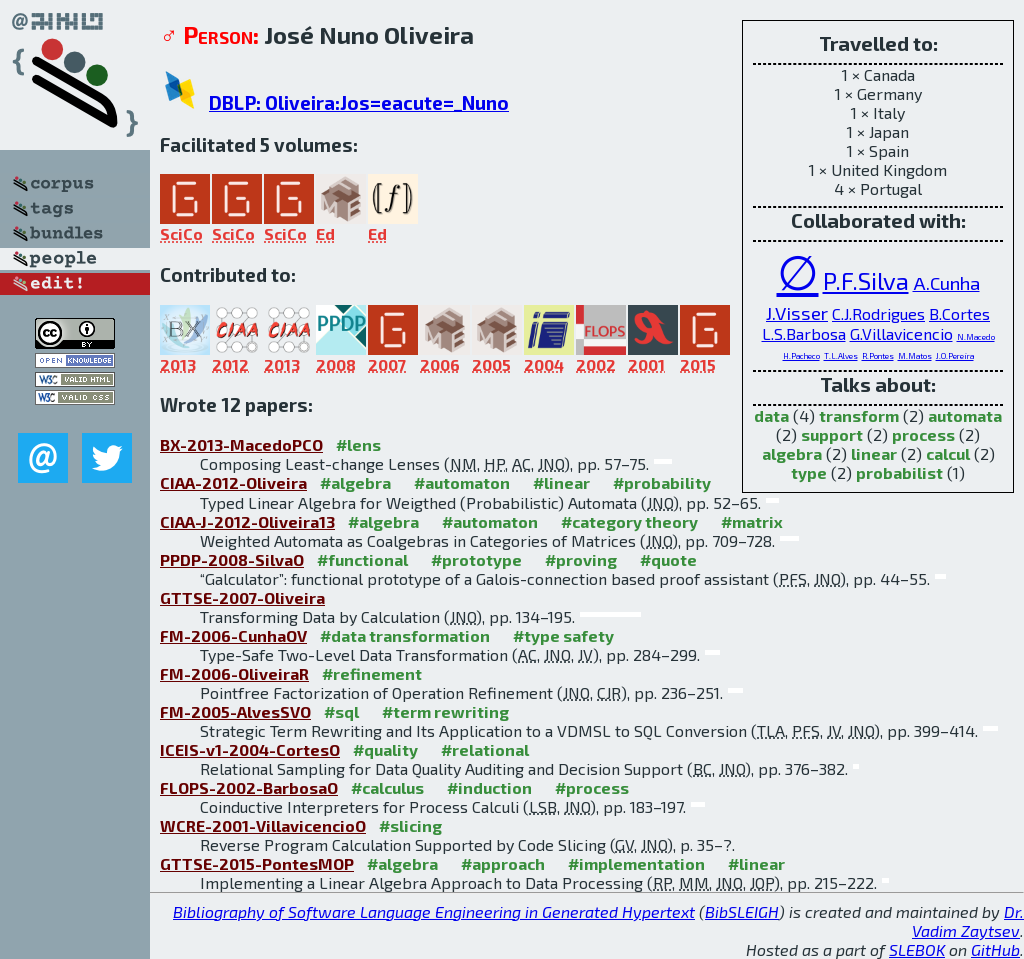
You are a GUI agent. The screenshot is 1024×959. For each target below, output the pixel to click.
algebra (792, 453)
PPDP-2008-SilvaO (232, 559)
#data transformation (405, 635)
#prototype (476, 559)
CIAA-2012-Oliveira (233, 482)
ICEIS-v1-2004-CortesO (250, 749)
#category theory (629, 521)
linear (874, 453)
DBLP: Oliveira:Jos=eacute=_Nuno (359, 102)
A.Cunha (946, 282)
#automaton (462, 482)
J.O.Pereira (955, 356)
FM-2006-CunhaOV (233, 635)
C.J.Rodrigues (878, 313)
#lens (358, 444)
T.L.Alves (841, 356)
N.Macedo (976, 337)
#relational (485, 749)
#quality (385, 749)
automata (965, 415)
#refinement (372, 673)
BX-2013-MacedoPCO (241, 444)
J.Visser (797, 312)
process (923, 434)
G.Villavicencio (901, 333)
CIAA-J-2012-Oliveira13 (247, 521)
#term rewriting (445, 711)
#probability (662, 482)
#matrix (752, 521)
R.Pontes (878, 356)
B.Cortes (959, 313)
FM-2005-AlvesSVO (235, 711)
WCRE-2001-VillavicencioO (263, 825)
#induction (489, 787)
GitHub (995, 949)
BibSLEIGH (742, 911)
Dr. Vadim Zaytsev (968, 921)
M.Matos (915, 356)
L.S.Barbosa (804, 333)
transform (859, 415)
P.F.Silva (866, 280)
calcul (948, 453)
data (771, 415)
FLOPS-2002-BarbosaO (249, 787)
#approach (503, 863)
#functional (362, 559)
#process (592, 787)
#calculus (387, 787)
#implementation (636, 863)
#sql (341, 711)
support (832, 434)
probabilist (899, 472)
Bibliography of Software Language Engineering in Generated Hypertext (434, 911)
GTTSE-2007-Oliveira (242, 597)
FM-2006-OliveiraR (234, 673)
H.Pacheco (801, 356)
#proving (581, 559)
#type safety (563, 635)
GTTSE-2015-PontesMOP (257, 863)
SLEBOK (917, 949)
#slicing (410, 825)
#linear (561, 482)
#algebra (355, 482)
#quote (668, 559)
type (809, 472)
